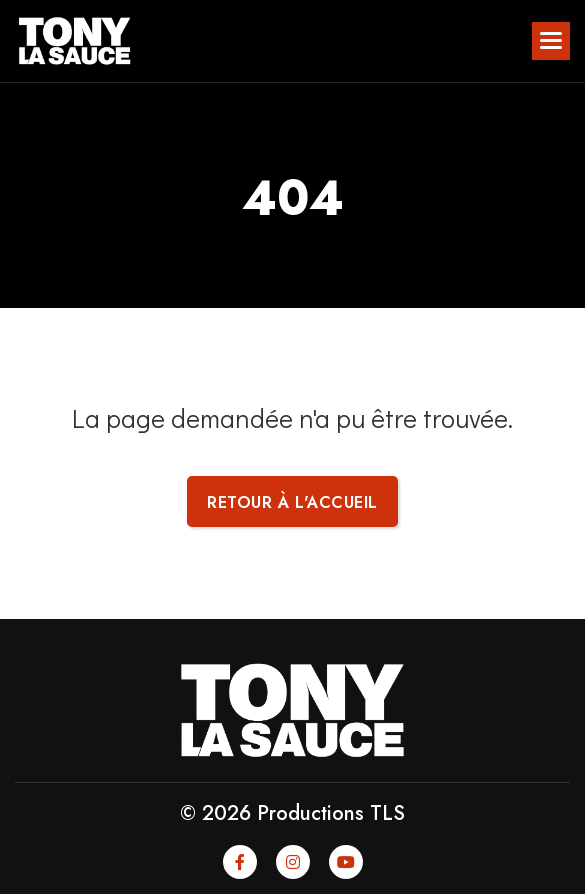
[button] (551, 41)
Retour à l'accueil (292, 502)
